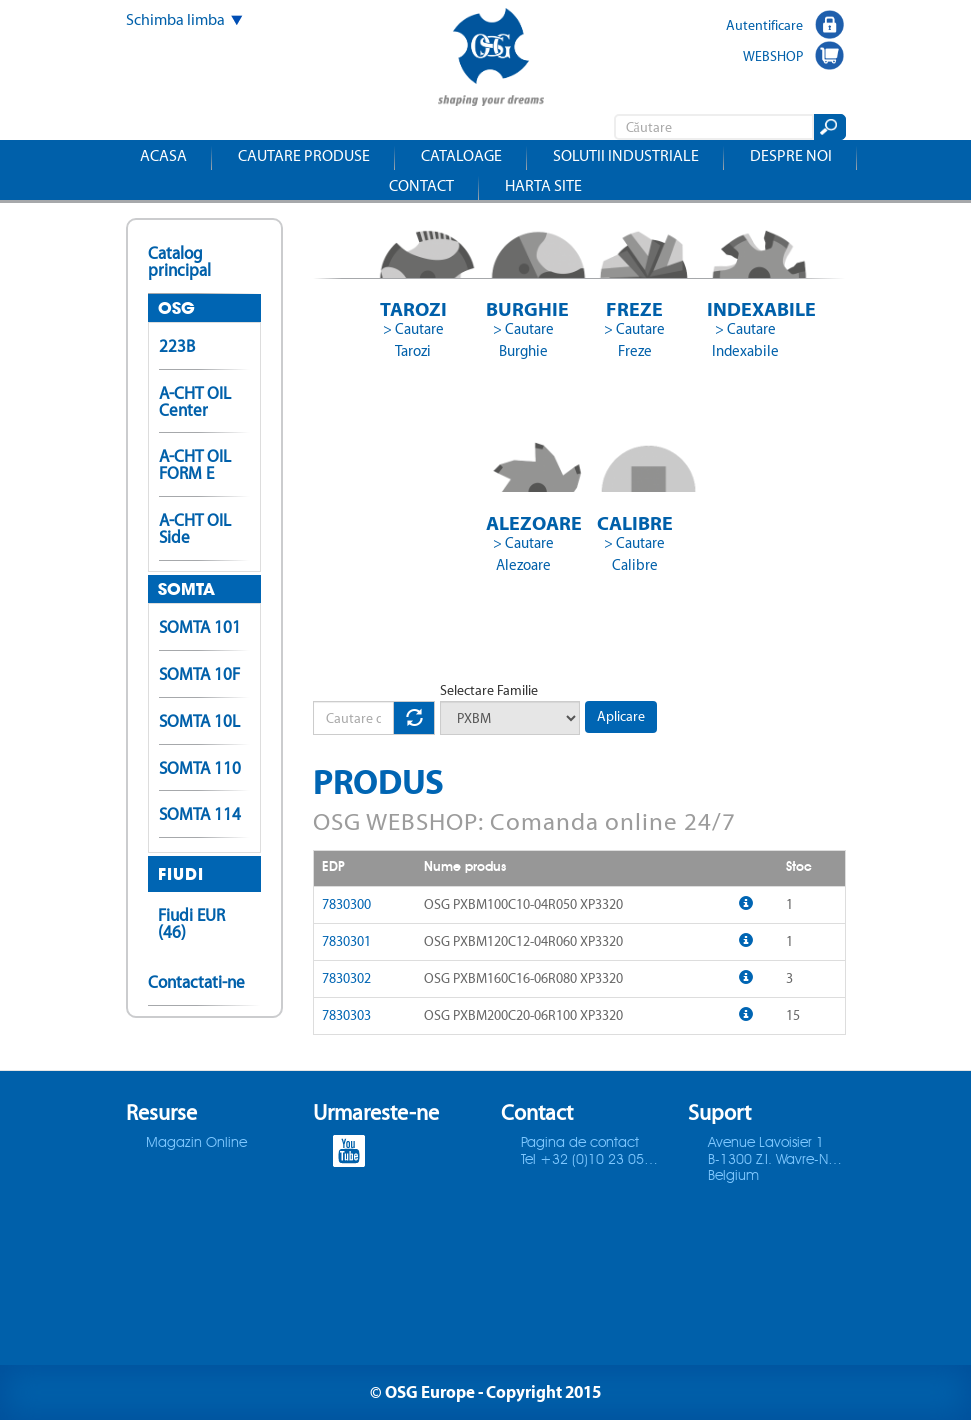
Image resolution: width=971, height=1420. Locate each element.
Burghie (524, 308)
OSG (176, 308)
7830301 (346, 941)
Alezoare (524, 522)
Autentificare (764, 25)
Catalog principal (179, 261)
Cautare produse (304, 155)
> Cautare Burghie (523, 340)
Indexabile (745, 308)
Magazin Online (196, 1143)
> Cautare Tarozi (413, 340)
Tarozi (413, 308)
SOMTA (186, 589)
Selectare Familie (489, 690)
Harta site (543, 185)
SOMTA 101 (200, 627)
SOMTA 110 (200, 768)
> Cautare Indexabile (745, 340)
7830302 (346, 978)
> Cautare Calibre (634, 554)
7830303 (346, 1015)
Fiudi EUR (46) (191, 923)
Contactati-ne (196, 982)
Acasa (163, 155)
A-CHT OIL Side (195, 528)
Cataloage (461, 155)
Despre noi (791, 155)
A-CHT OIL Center (195, 401)
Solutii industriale (626, 155)
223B (177, 346)
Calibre (635, 522)
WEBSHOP (773, 56)
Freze (634, 308)
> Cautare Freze (634, 340)
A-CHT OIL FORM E (195, 464)
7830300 (346, 904)
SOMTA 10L (199, 721)
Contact (421, 185)
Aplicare (621, 716)
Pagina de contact (580, 1143)
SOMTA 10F (199, 674)
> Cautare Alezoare (523, 554)
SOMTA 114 (200, 814)
